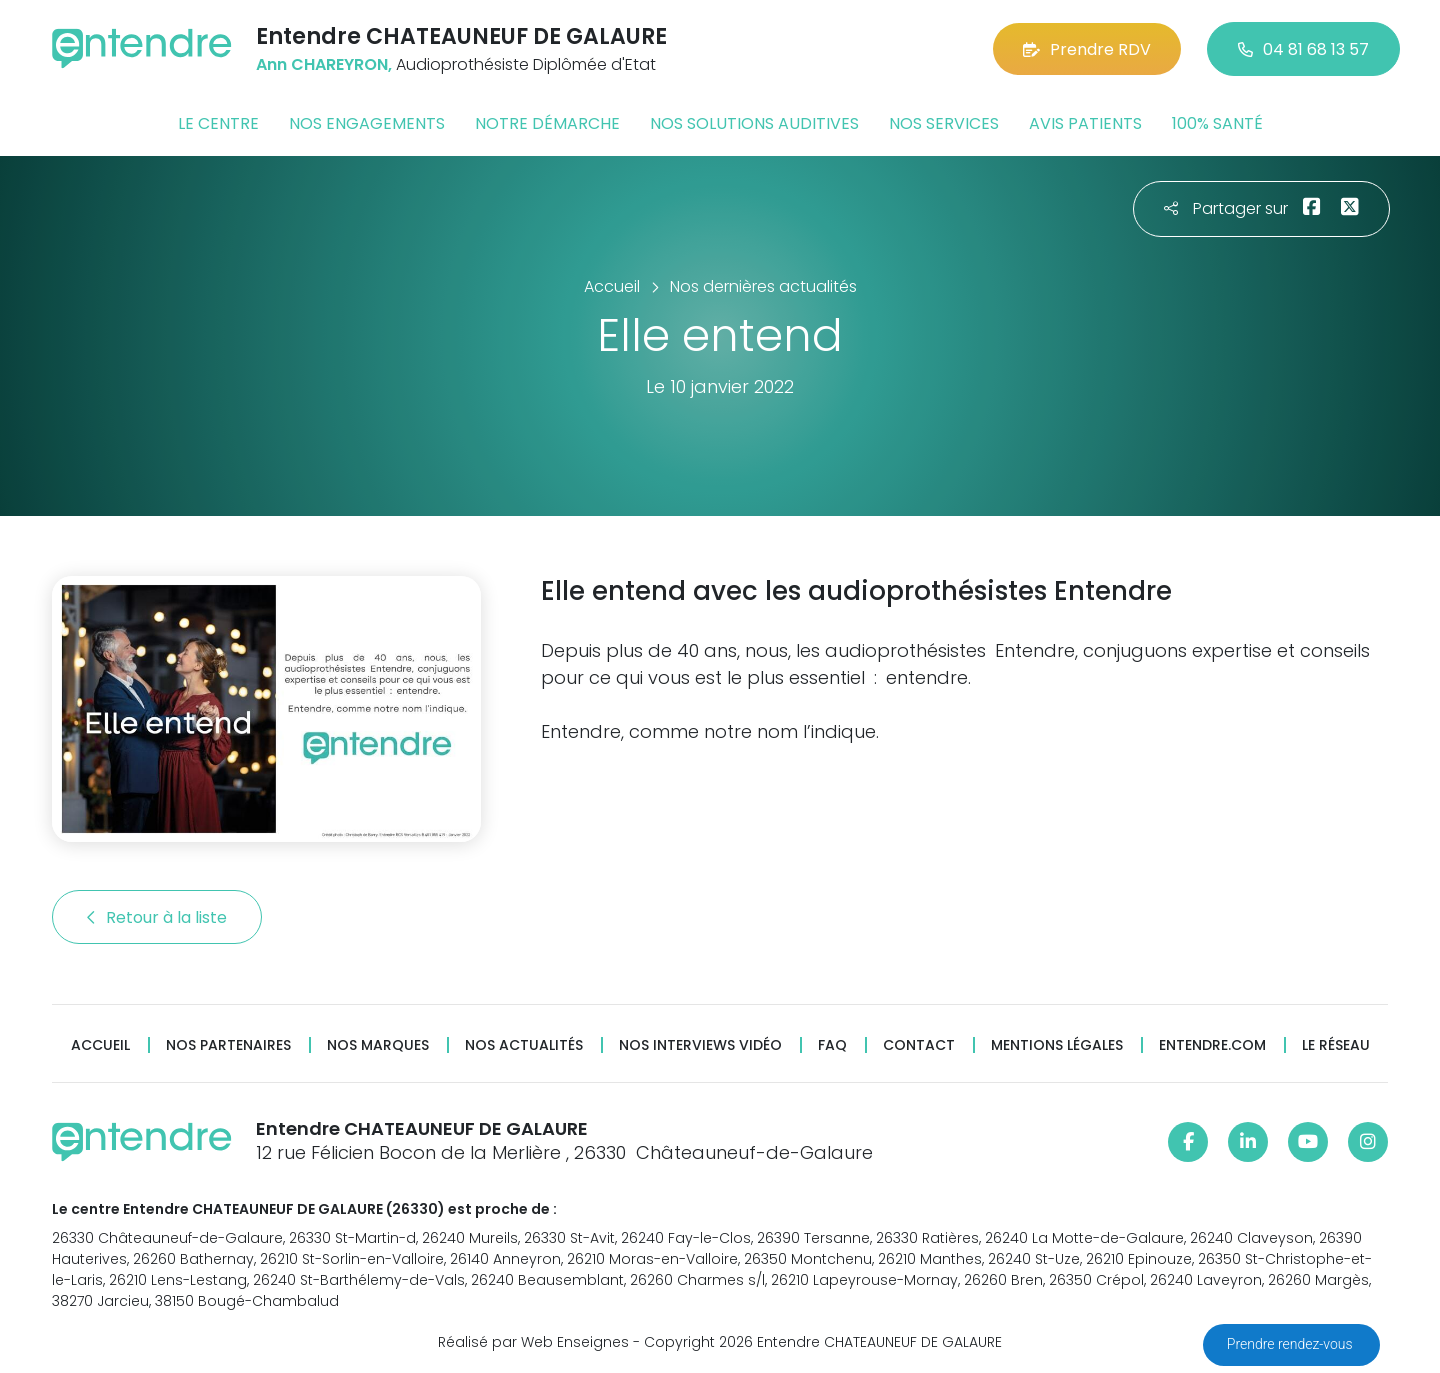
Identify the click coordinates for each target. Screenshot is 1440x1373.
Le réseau (1336, 1045)
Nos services (944, 123)
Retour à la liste (157, 917)
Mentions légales (1057, 1045)
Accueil (100, 1045)
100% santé (1217, 123)
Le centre (218, 123)
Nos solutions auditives (754, 123)
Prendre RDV (1087, 49)
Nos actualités (524, 1045)
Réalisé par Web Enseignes (533, 1342)
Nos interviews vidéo (700, 1045)
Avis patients (1085, 123)
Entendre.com (1212, 1045)
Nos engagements (367, 123)
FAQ (832, 1045)
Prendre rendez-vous (1291, 1344)
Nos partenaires (228, 1045)
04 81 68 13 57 (1303, 49)
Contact (919, 1045)
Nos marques (378, 1045)
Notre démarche (547, 123)
